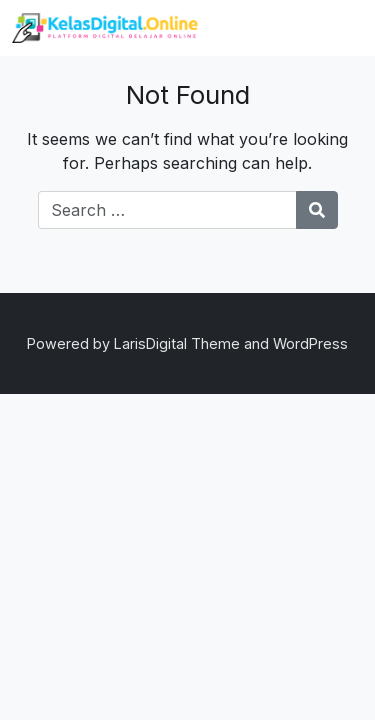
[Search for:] (167, 210)
